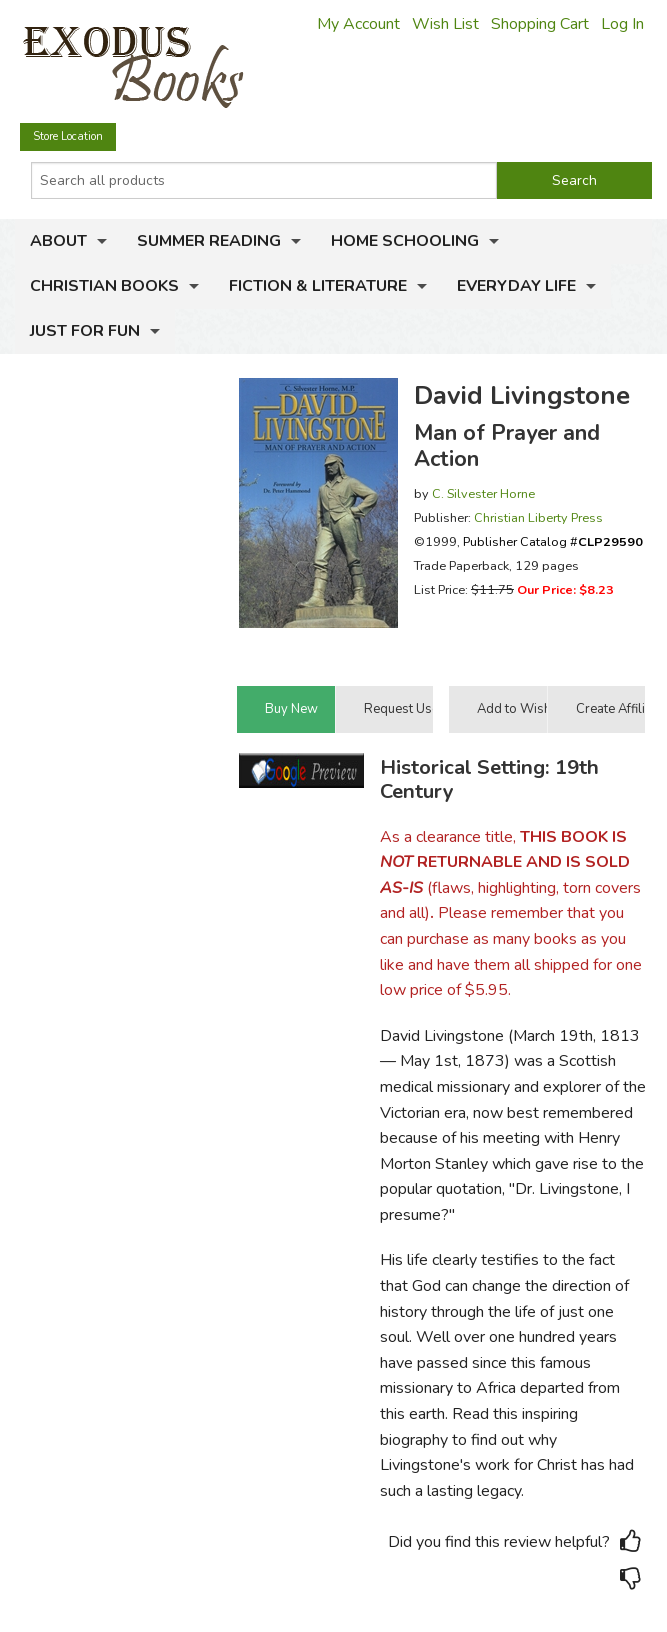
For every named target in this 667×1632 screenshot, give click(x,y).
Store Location (68, 136)
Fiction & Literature (318, 286)
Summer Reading (209, 241)
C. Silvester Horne (483, 493)
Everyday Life (516, 286)
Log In (622, 24)
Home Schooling (405, 241)
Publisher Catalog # (553, 541)
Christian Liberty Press (538, 517)
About (58, 241)
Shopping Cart (540, 24)
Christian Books (104, 286)
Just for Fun (85, 331)
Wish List (445, 24)
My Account (358, 24)
